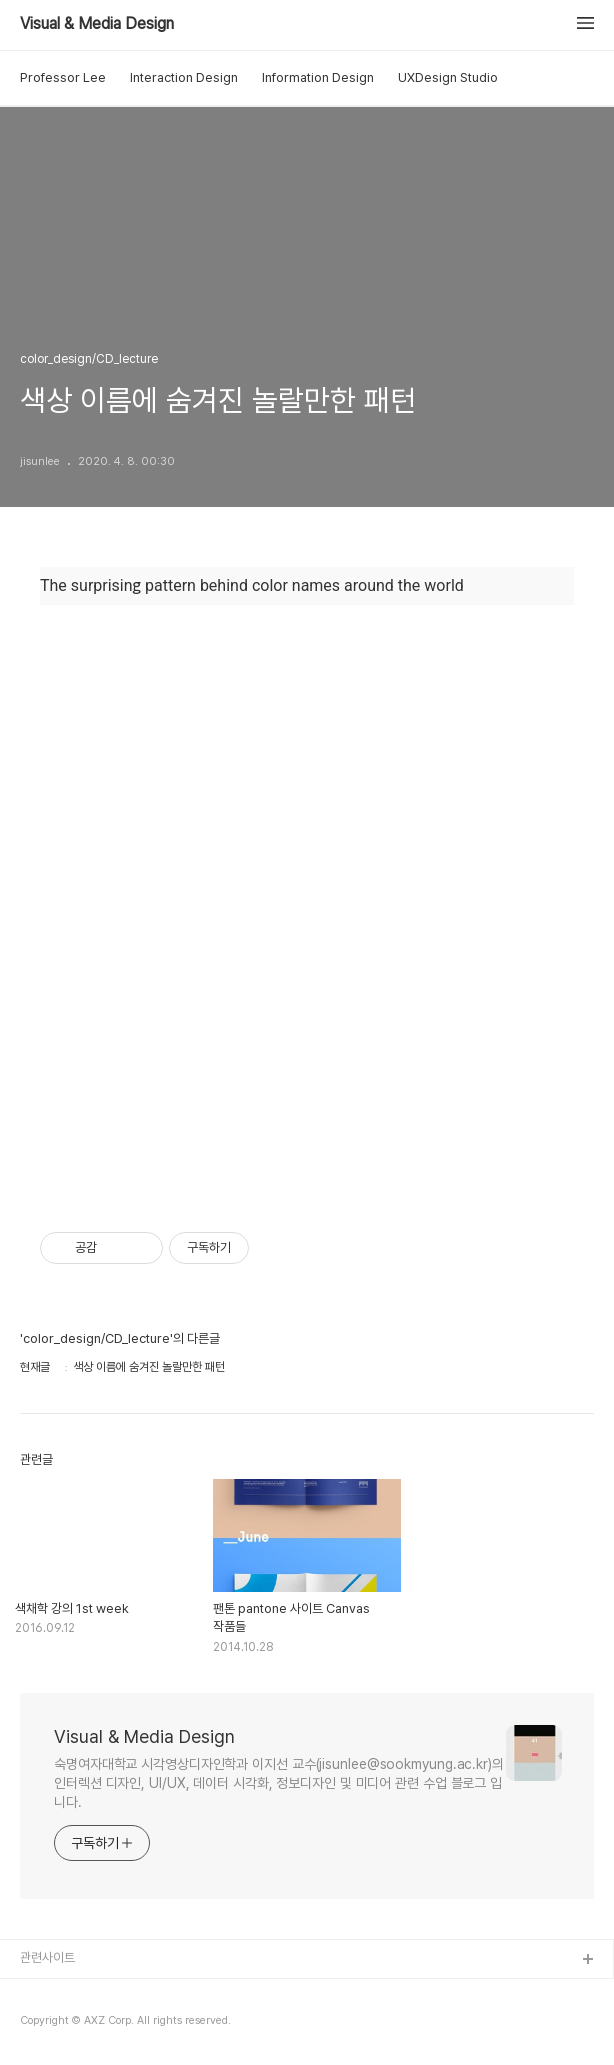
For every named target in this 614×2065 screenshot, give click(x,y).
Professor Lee (63, 77)
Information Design (318, 77)
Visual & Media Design (97, 24)
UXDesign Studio (448, 77)
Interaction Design (184, 77)
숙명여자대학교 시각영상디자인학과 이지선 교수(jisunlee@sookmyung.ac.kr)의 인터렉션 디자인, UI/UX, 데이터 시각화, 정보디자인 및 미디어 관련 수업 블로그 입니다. (279, 1783)
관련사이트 (47, 1957)
